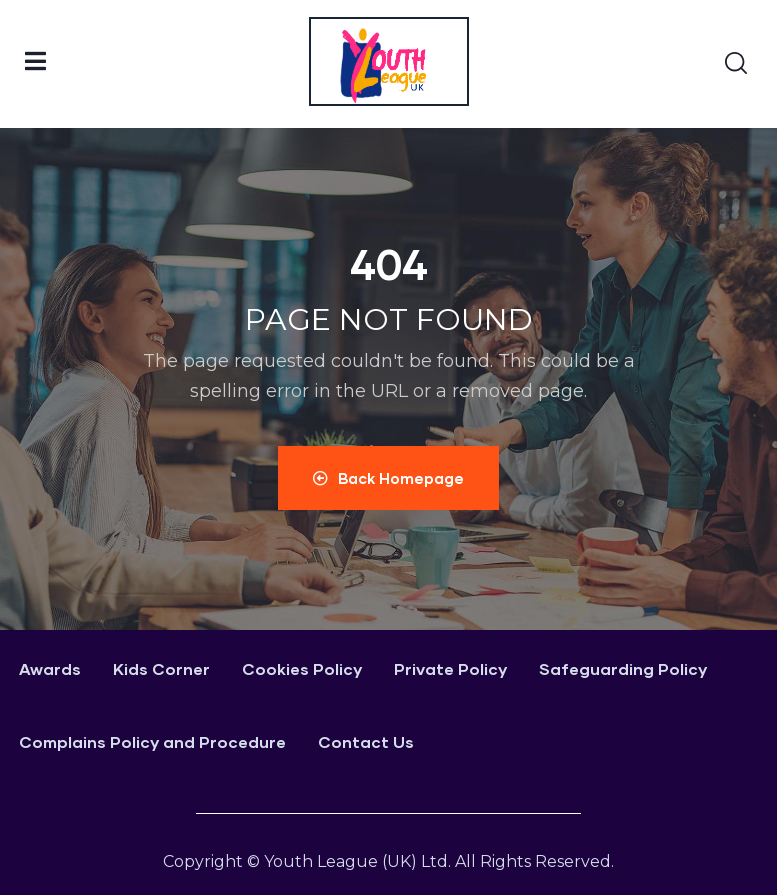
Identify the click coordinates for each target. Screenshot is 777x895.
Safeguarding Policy (623, 668)
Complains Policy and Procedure (152, 741)
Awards (50, 668)
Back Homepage (388, 478)
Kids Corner (161, 668)
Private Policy (450, 668)
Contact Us (366, 741)
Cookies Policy (302, 668)
